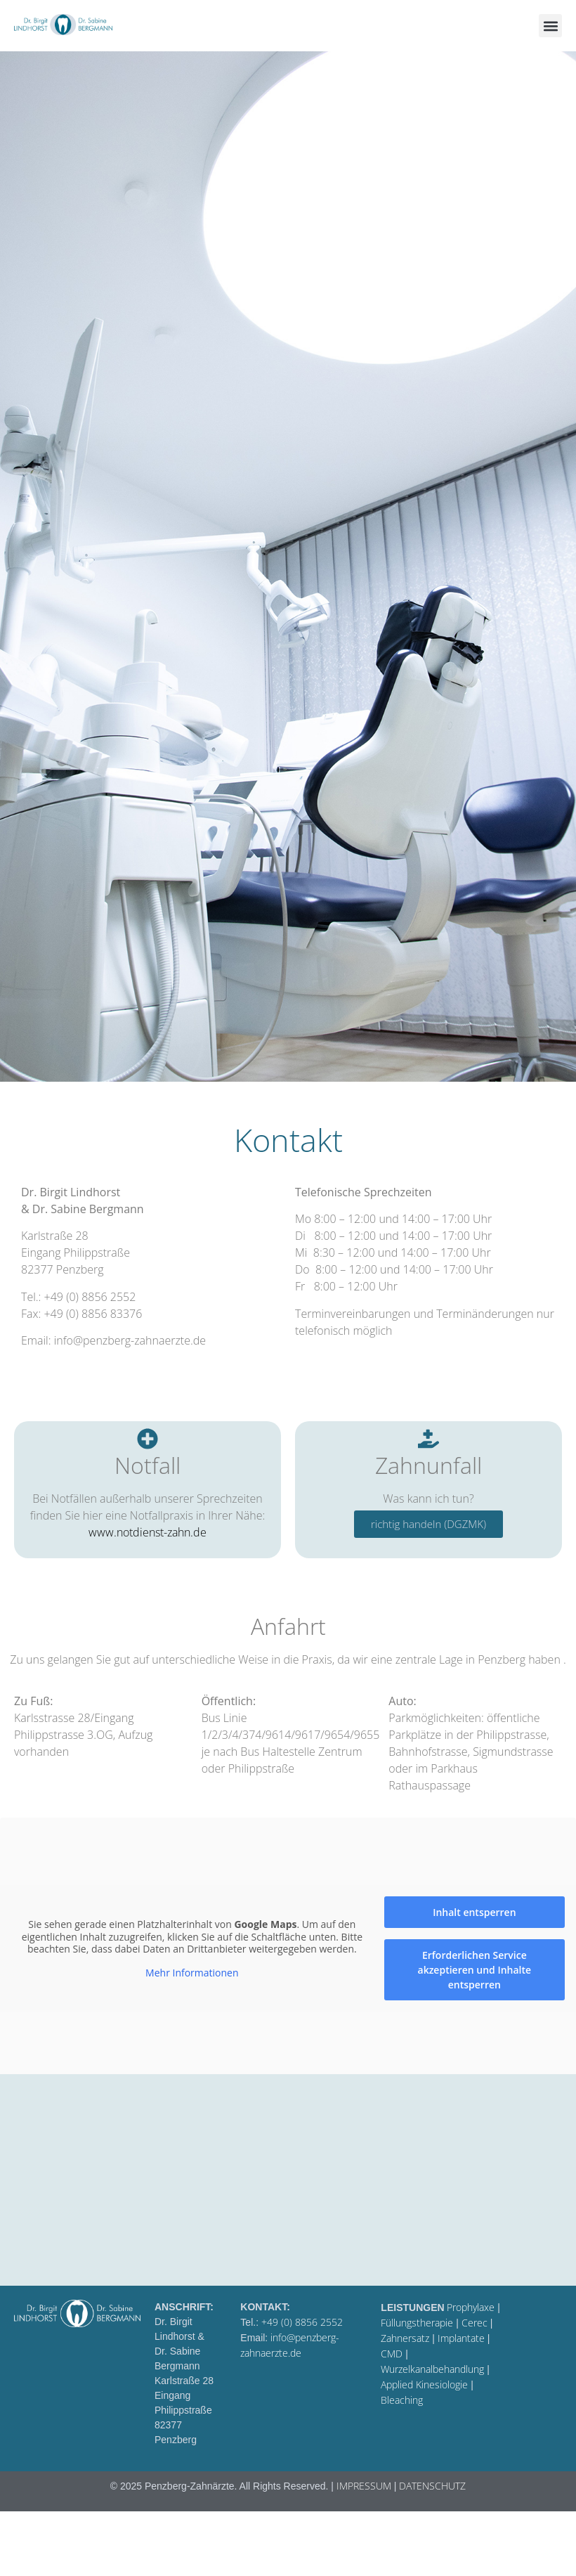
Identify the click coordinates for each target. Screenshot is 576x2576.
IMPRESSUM (363, 2485)
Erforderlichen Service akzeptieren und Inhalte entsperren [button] (475, 1969)
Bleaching (402, 2400)
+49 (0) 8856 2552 (302, 2322)
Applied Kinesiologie (424, 2384)
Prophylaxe (471, 2307)
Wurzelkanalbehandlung (432, 2369)
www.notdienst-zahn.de (148, 1532)
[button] (550, 25)
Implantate (461, 2338)
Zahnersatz (405, 2338)
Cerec (474, 2322)
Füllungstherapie (417, 2322)
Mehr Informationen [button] (191, 1972)
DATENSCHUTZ (432, 2485)
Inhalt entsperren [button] (474, 1912)
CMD (391, 2353)
